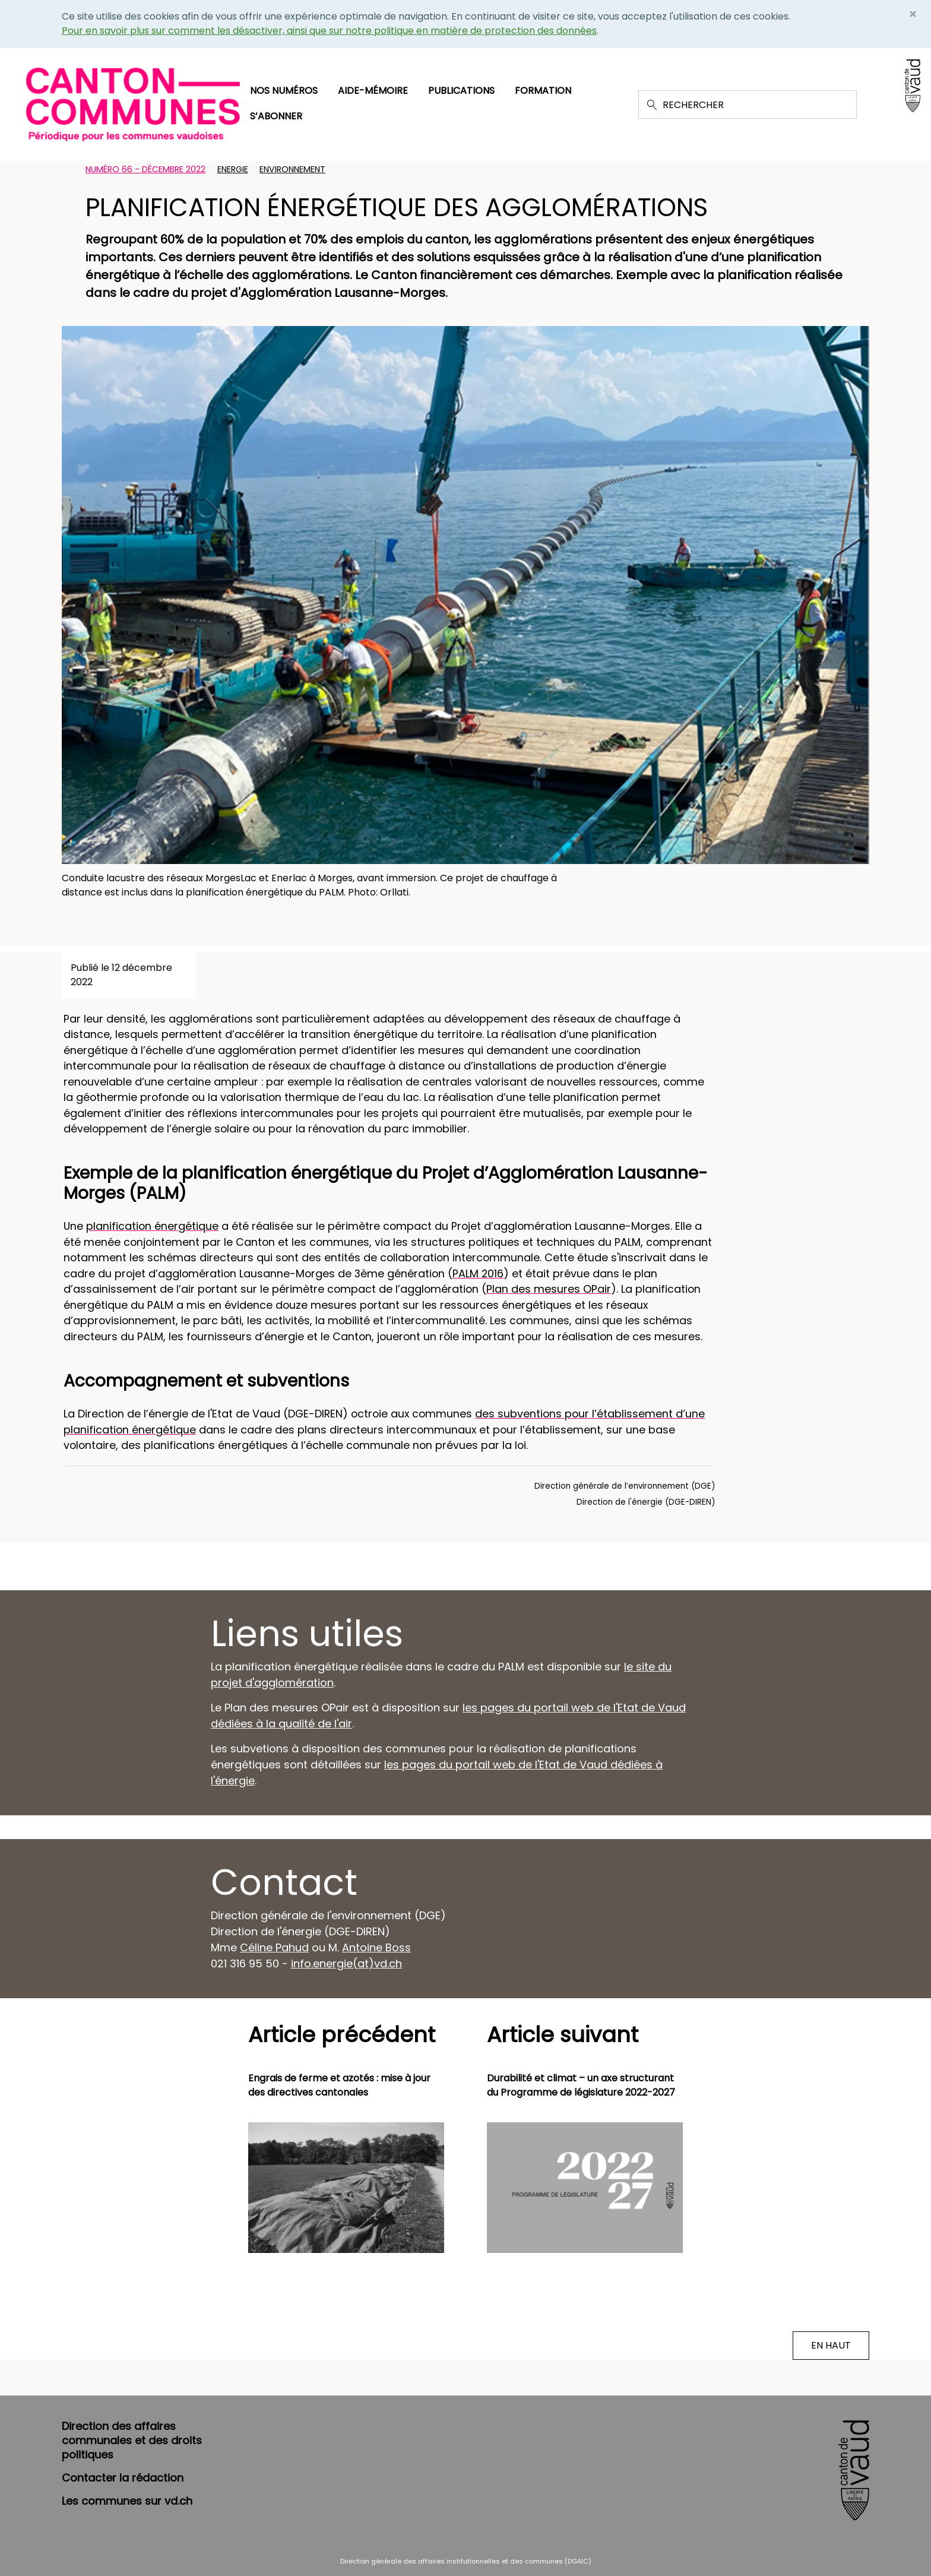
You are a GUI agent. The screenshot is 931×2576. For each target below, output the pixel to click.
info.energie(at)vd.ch (346, 1963)
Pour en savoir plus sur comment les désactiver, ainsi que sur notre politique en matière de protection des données (329, 30)
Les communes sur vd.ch (127, 2500)
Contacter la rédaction (122, 2477)
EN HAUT (831, 2345)
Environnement (292, 169)
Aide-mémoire (373, 90)
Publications (461, 90)
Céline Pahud (274, 1947)
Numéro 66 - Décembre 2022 (145, 169)
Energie (232, 169)
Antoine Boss (376, 1947)
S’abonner (276, 116)
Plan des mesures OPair (548, 1288)
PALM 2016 (478, 1273)
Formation (543, 90)
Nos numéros (284, 90)
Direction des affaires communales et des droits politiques (132, 2440)
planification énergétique (152, 1226)
